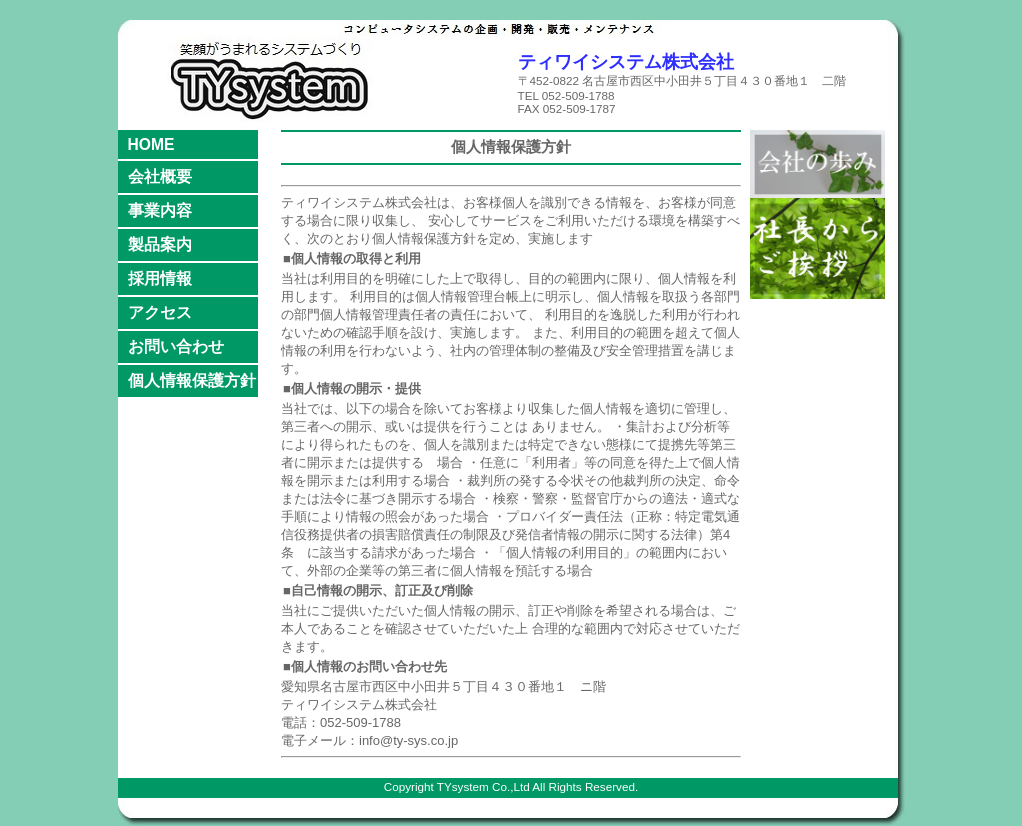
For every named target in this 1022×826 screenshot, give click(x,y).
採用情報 (160, 278)
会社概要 (160, 176)
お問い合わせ (176, 346)
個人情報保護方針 (192, 380)
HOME (151, 144)
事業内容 (160, 210)
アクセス (160, 312)
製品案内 (160, 244)
